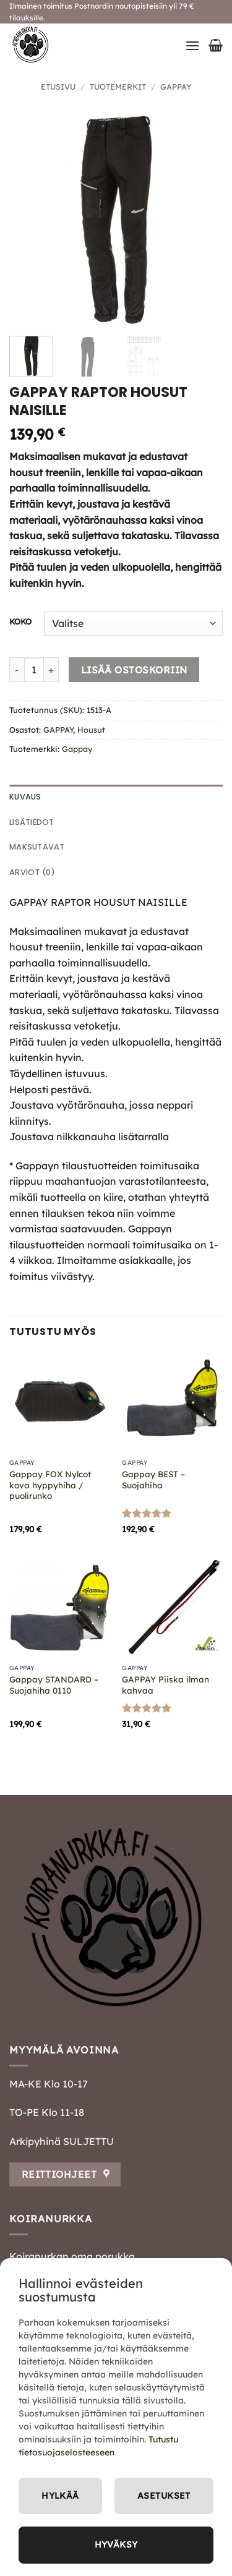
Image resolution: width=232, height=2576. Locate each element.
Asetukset (164, 2495)
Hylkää (60, 2495)
